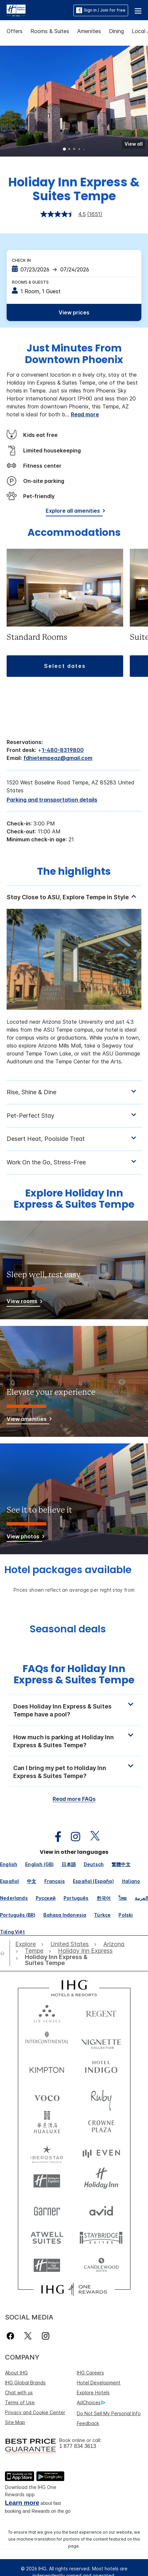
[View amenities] (28, 1420)
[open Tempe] (34, 1951)
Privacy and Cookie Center (35, 2412)
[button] (138, 10)
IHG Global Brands (25, 2382)
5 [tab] (83, 149)
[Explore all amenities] (74, 512)
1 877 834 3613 (77, 2446)
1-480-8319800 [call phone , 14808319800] (63, 750)
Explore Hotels (93, 2392)
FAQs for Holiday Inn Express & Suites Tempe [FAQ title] (74, 1674)
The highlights (74, 872)
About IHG (16, 2372)
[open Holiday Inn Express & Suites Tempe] (61, 1960)
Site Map (15, 2422)
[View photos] (24, 1537)
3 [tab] (74, 149)
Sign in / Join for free (100, 10)
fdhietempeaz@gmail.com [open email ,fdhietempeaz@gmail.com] (58, 758)
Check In (21, 260)
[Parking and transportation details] (52, 800)
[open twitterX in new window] (91, 1836)
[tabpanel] (74, 982)
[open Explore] (27, 1944)
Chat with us (19, 2392)
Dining (116, 31)
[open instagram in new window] (72, 1836)
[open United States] (69, 1944)
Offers (15, 31)
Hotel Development (99, 2382)
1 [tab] (64, 149)
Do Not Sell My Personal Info (109, 2413)
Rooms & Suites (49, 31)
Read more (85, 414)
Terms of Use (20, 2402)
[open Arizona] (114, 1944)
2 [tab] (69, 149)
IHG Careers (90, 2372)
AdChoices (91, 2403)
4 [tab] (79, 149)
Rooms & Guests (30, 282)
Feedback (88, 2423)
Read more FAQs (74, 1799)
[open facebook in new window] (54, 1836)
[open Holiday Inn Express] (85, 1951)
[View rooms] (23, 1302)
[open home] (5, 1953)
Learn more (22, 2502)
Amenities (89, 31)
